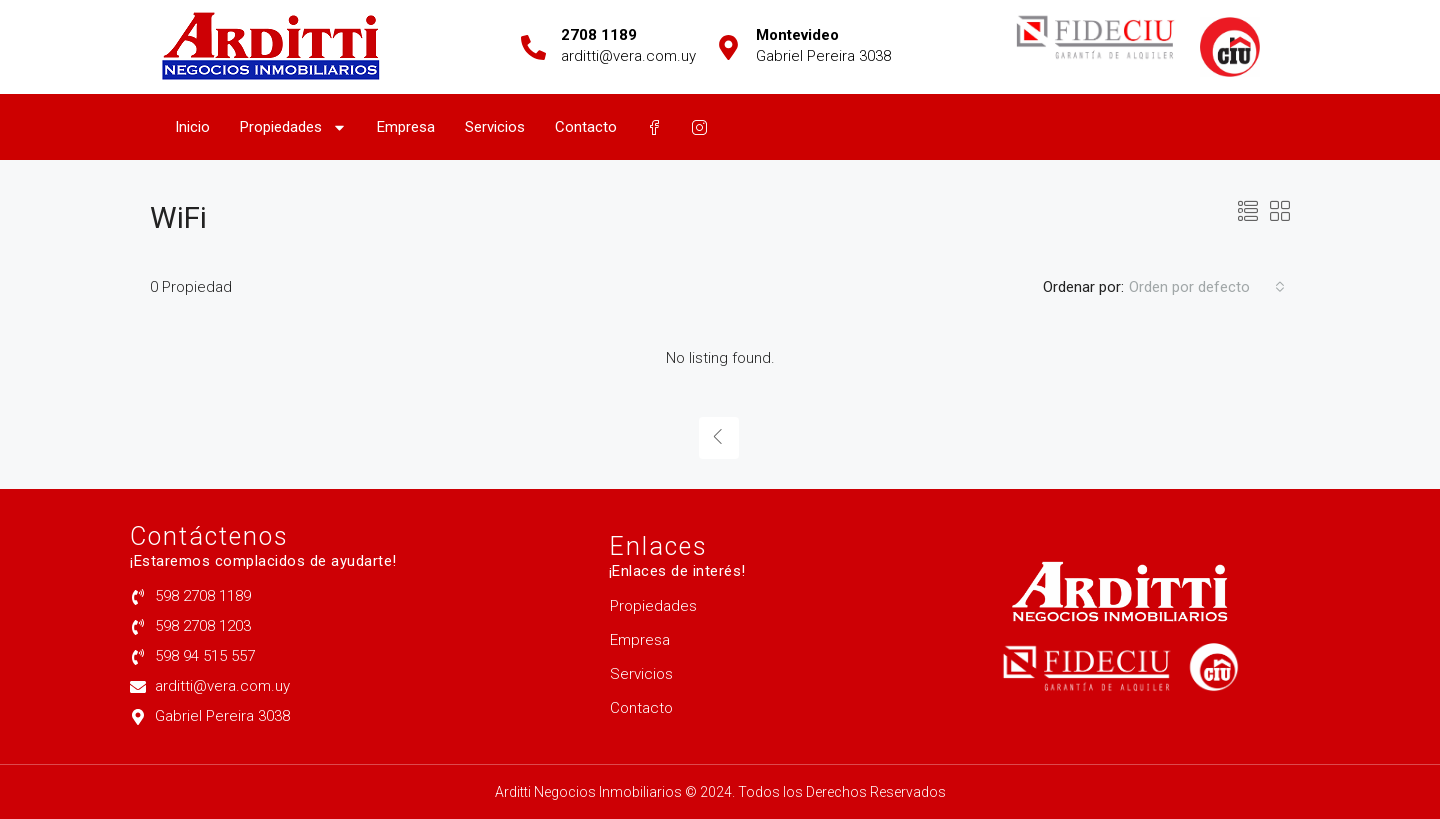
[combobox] (1207, 287)
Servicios (495, 127)
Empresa (406, 127)
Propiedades (293, 127)
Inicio (192, 127)
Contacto (586, 127)
